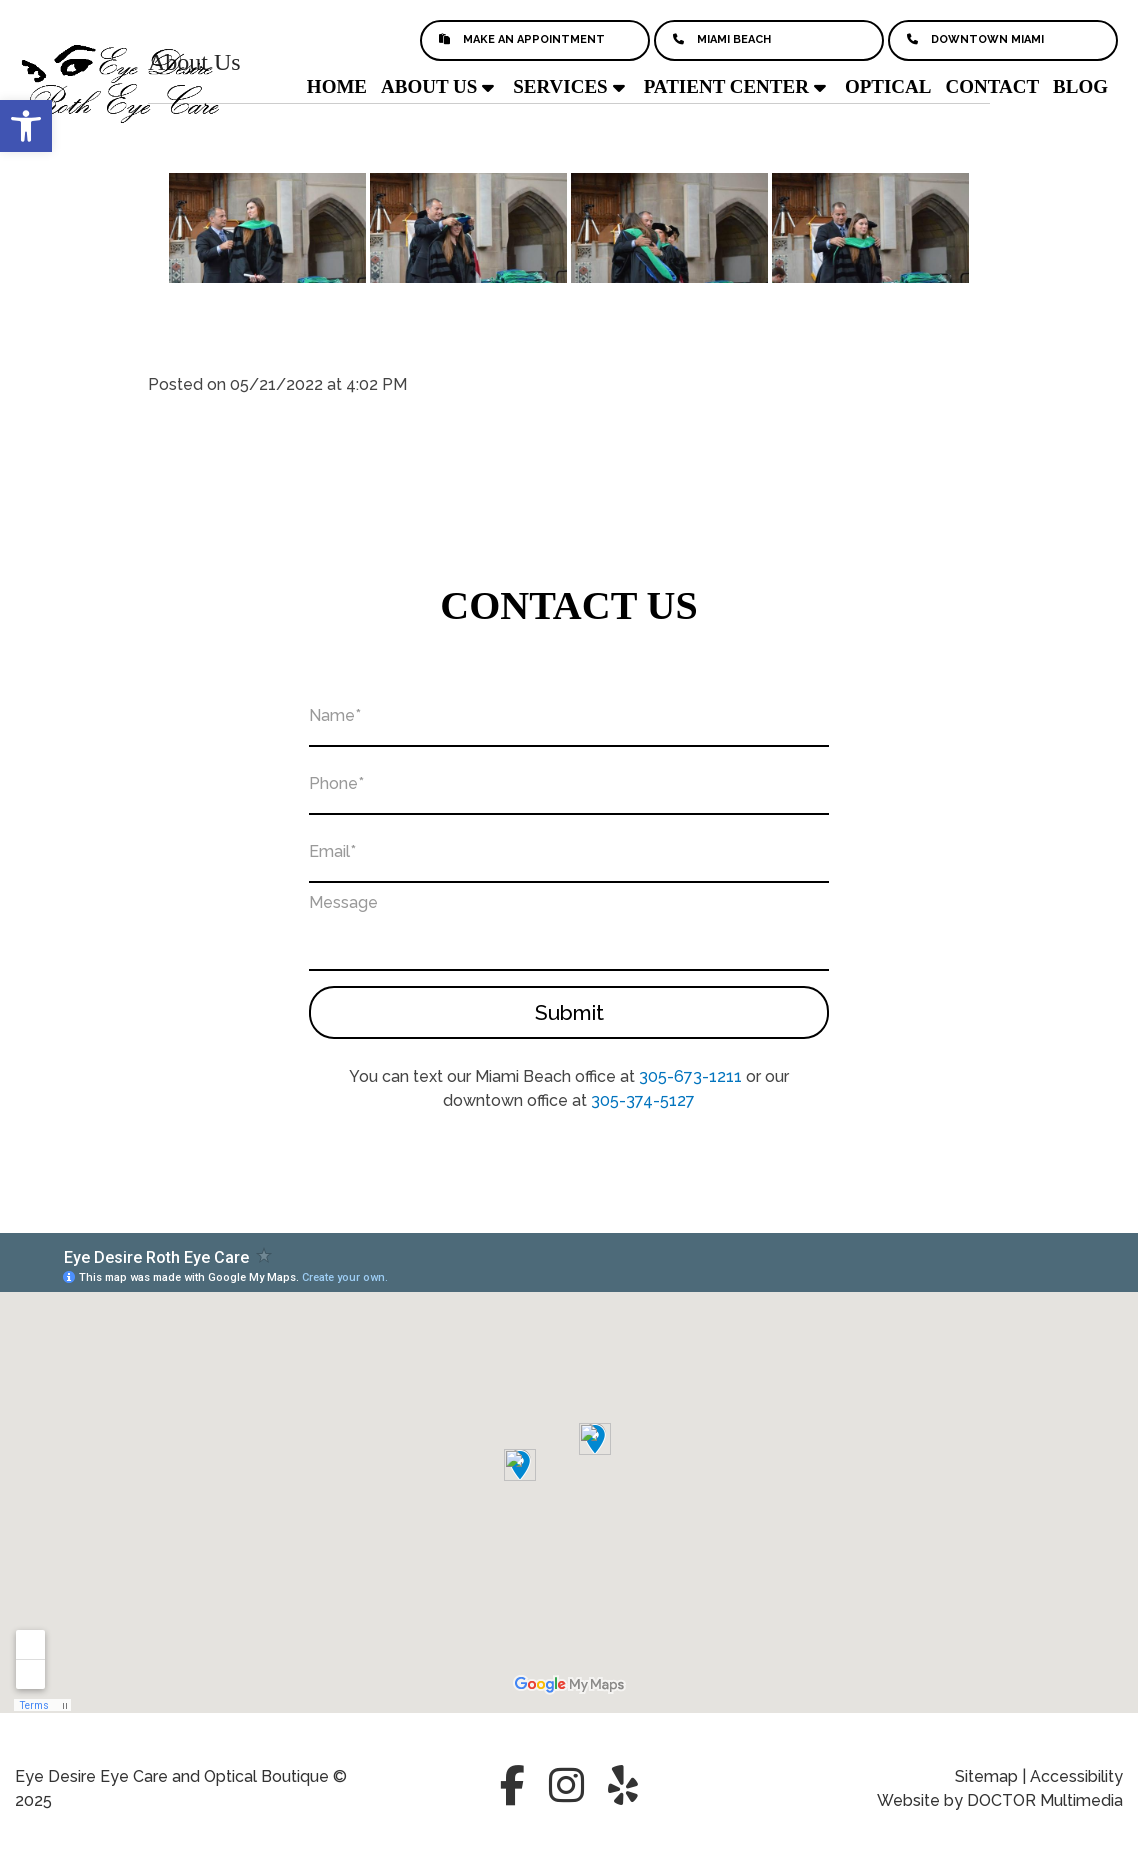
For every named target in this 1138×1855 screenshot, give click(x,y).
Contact (992, 86)
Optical (888, 86)
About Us (429, 86)
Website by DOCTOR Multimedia (1000, 1800)
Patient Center (726, 86)
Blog (1080, 86)
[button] (26, 126)
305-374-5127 (643, 1100)
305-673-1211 (690, 1076)
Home (337, 86)
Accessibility (1076, 1776)
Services (560, 86)
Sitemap (986, 1776)
